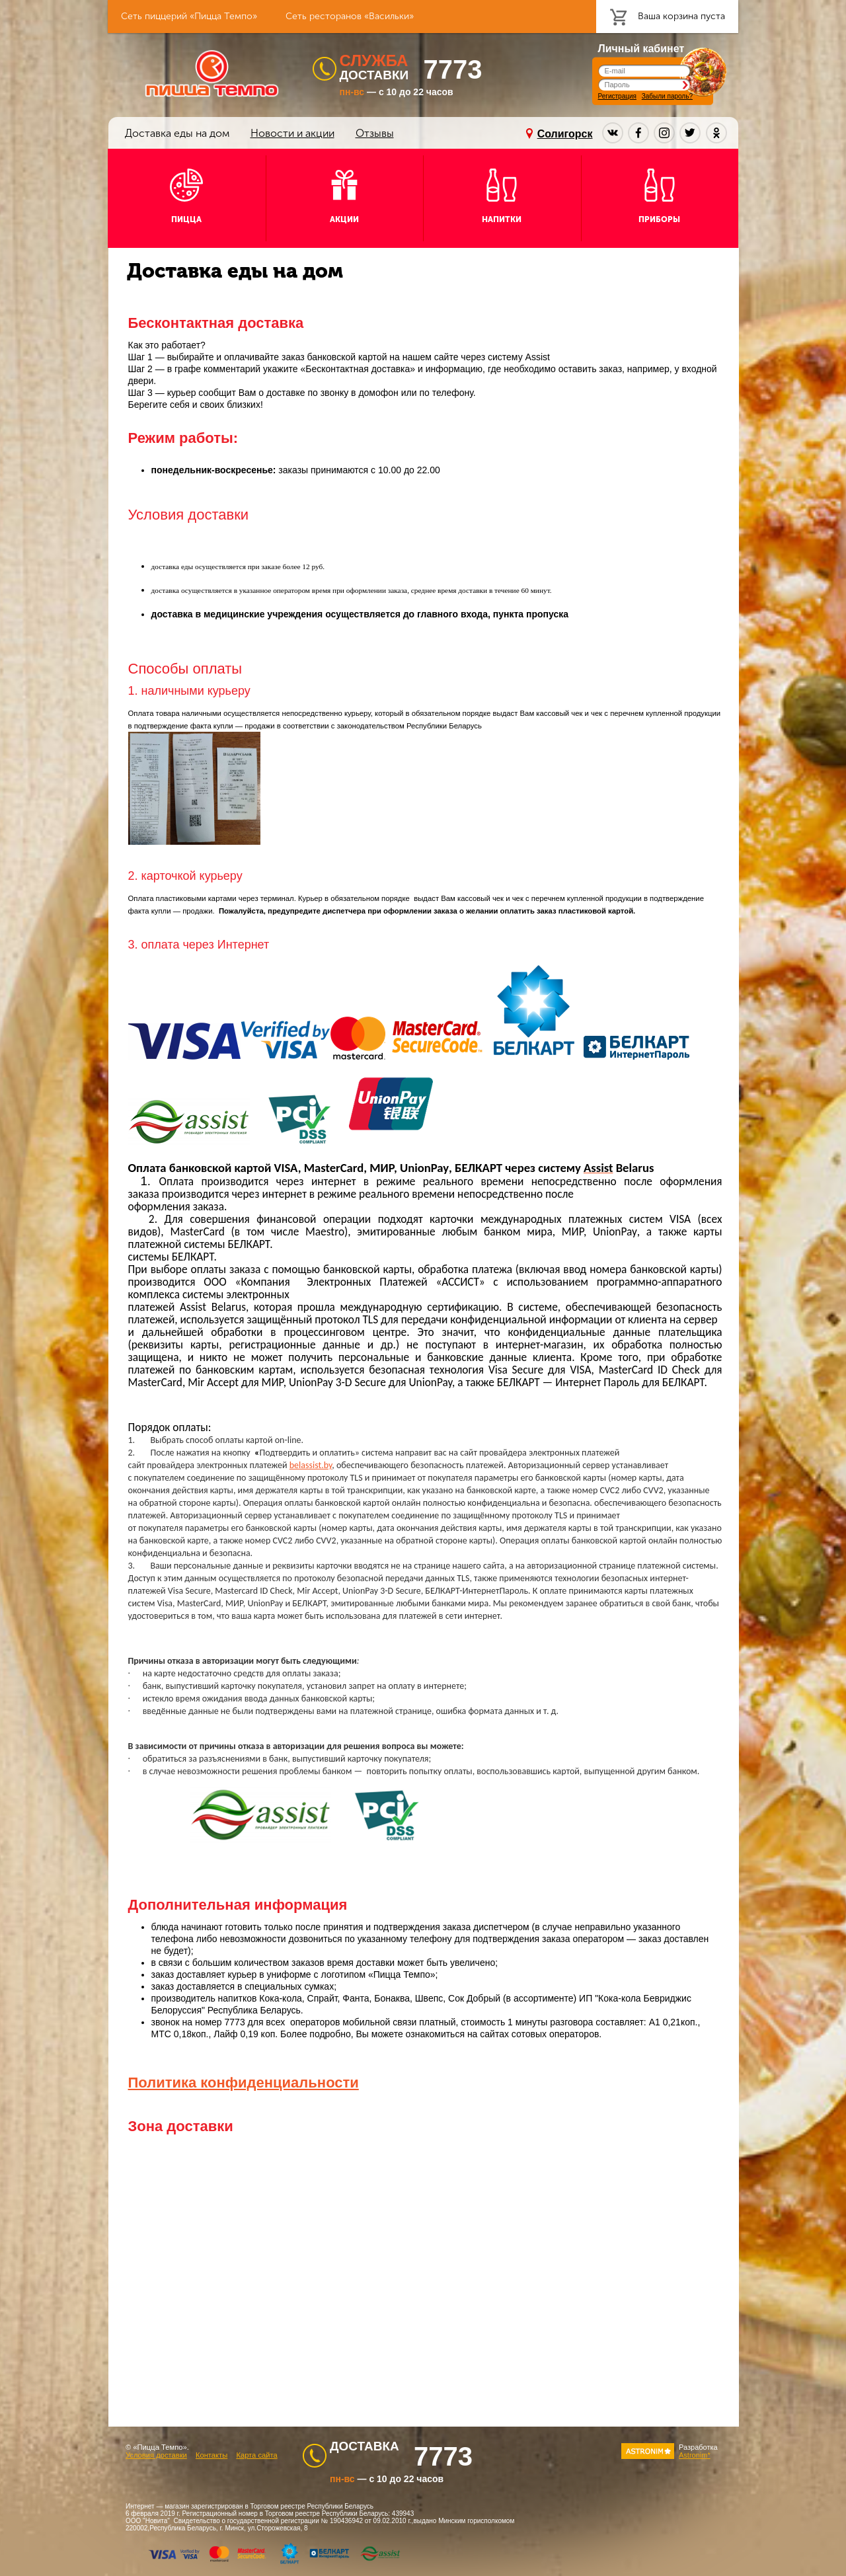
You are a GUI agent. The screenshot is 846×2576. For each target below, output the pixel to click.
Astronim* (695, 2455)
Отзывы (375, 133)
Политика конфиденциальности (243, 2082)
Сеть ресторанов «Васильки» (350, 16)
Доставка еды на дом (177, 133)
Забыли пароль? (667, 96)
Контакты (211, 2455)
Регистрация (617, 96)
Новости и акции (292, 133)
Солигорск (565, 133)
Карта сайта (256, 2455)
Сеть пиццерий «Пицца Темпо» (189, 16)
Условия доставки (156, 2455)
